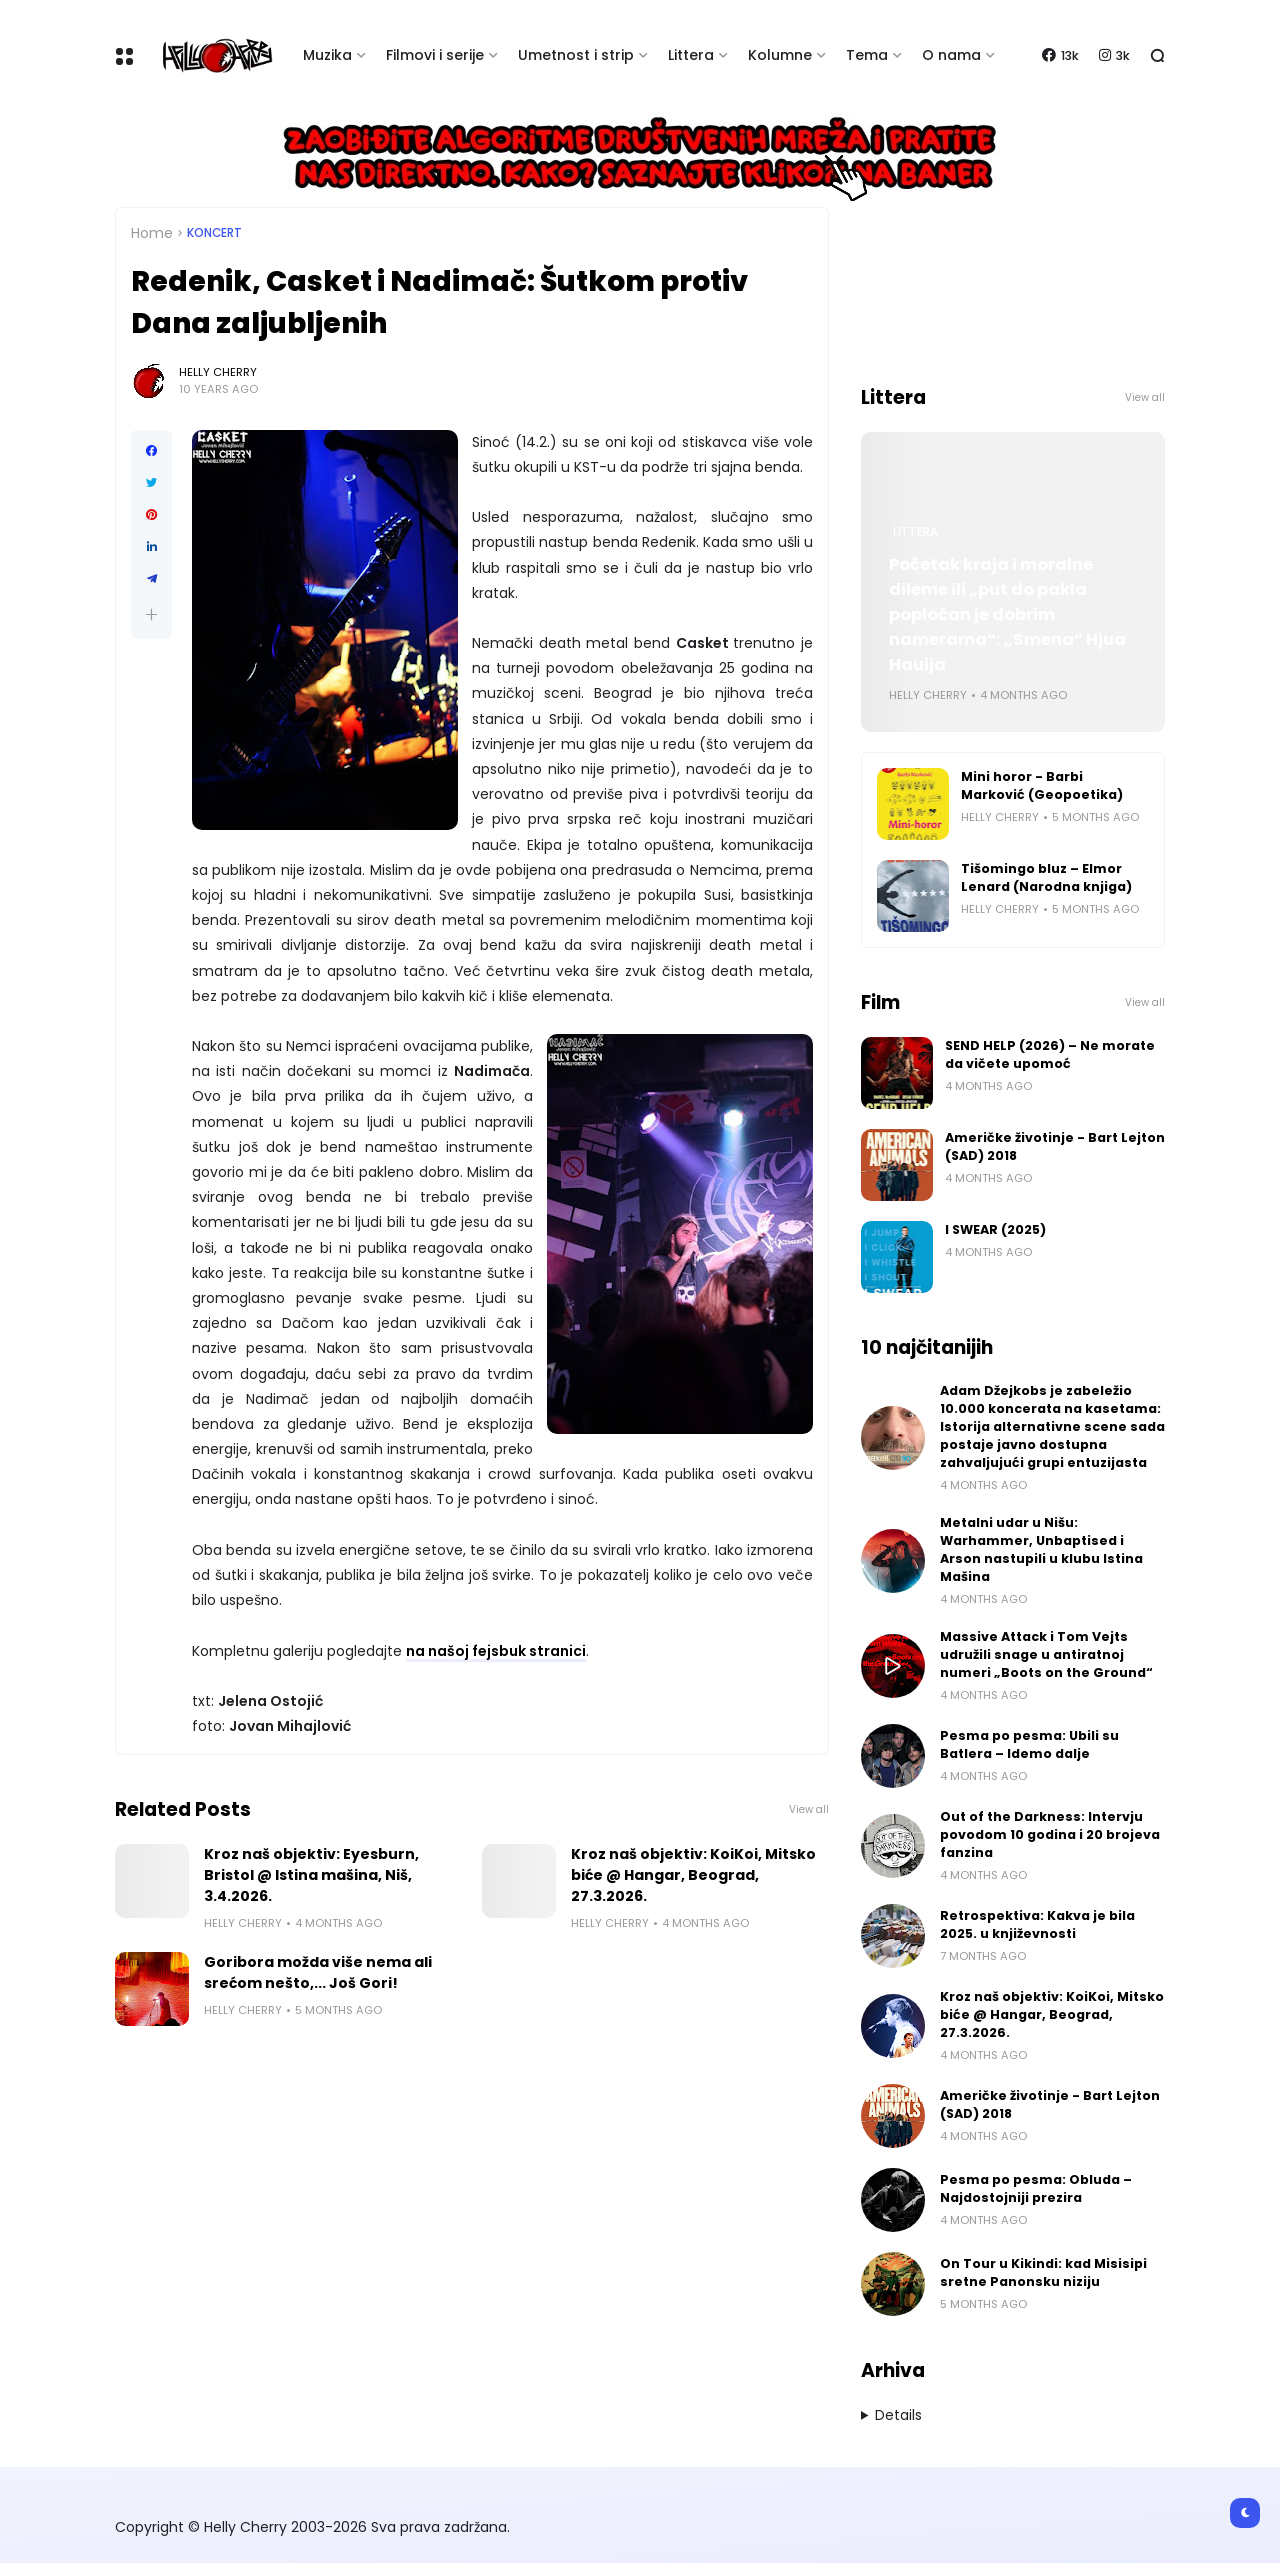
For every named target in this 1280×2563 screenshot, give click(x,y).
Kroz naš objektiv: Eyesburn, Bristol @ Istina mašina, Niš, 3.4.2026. (311, 1875)
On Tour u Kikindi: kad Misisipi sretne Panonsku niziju (1043, 2272)
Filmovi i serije (435, 55)
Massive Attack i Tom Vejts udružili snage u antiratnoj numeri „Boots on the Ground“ (1046, 1654)
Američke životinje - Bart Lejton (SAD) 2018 (1055, 1146)
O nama (951, 55)
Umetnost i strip (576, 55)
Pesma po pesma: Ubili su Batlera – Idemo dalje (1029, 1744)
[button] (151, 614)
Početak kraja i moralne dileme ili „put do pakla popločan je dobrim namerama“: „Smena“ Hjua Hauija (1007, 614)
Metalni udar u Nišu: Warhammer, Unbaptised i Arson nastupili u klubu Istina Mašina (1041, 1549)
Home (152, 233)
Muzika (327, 55)
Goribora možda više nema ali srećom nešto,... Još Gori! (318, 1972)
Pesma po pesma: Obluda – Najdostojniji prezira (1036, 2188)
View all (809, 1809)
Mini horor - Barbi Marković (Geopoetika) (1042, 785)
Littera (691, 55)
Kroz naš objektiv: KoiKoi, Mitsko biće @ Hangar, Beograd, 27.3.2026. (693, 1875)
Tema (867, 55)
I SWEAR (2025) (995, 1229)
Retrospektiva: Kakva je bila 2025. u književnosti (1037, 1924)
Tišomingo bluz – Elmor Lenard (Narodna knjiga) (1046, 877)
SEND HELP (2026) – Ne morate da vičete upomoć (1050, 1054)
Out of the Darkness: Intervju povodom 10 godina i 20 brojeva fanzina (1050, 1834)
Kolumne (780, 55)
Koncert (214, 233)
